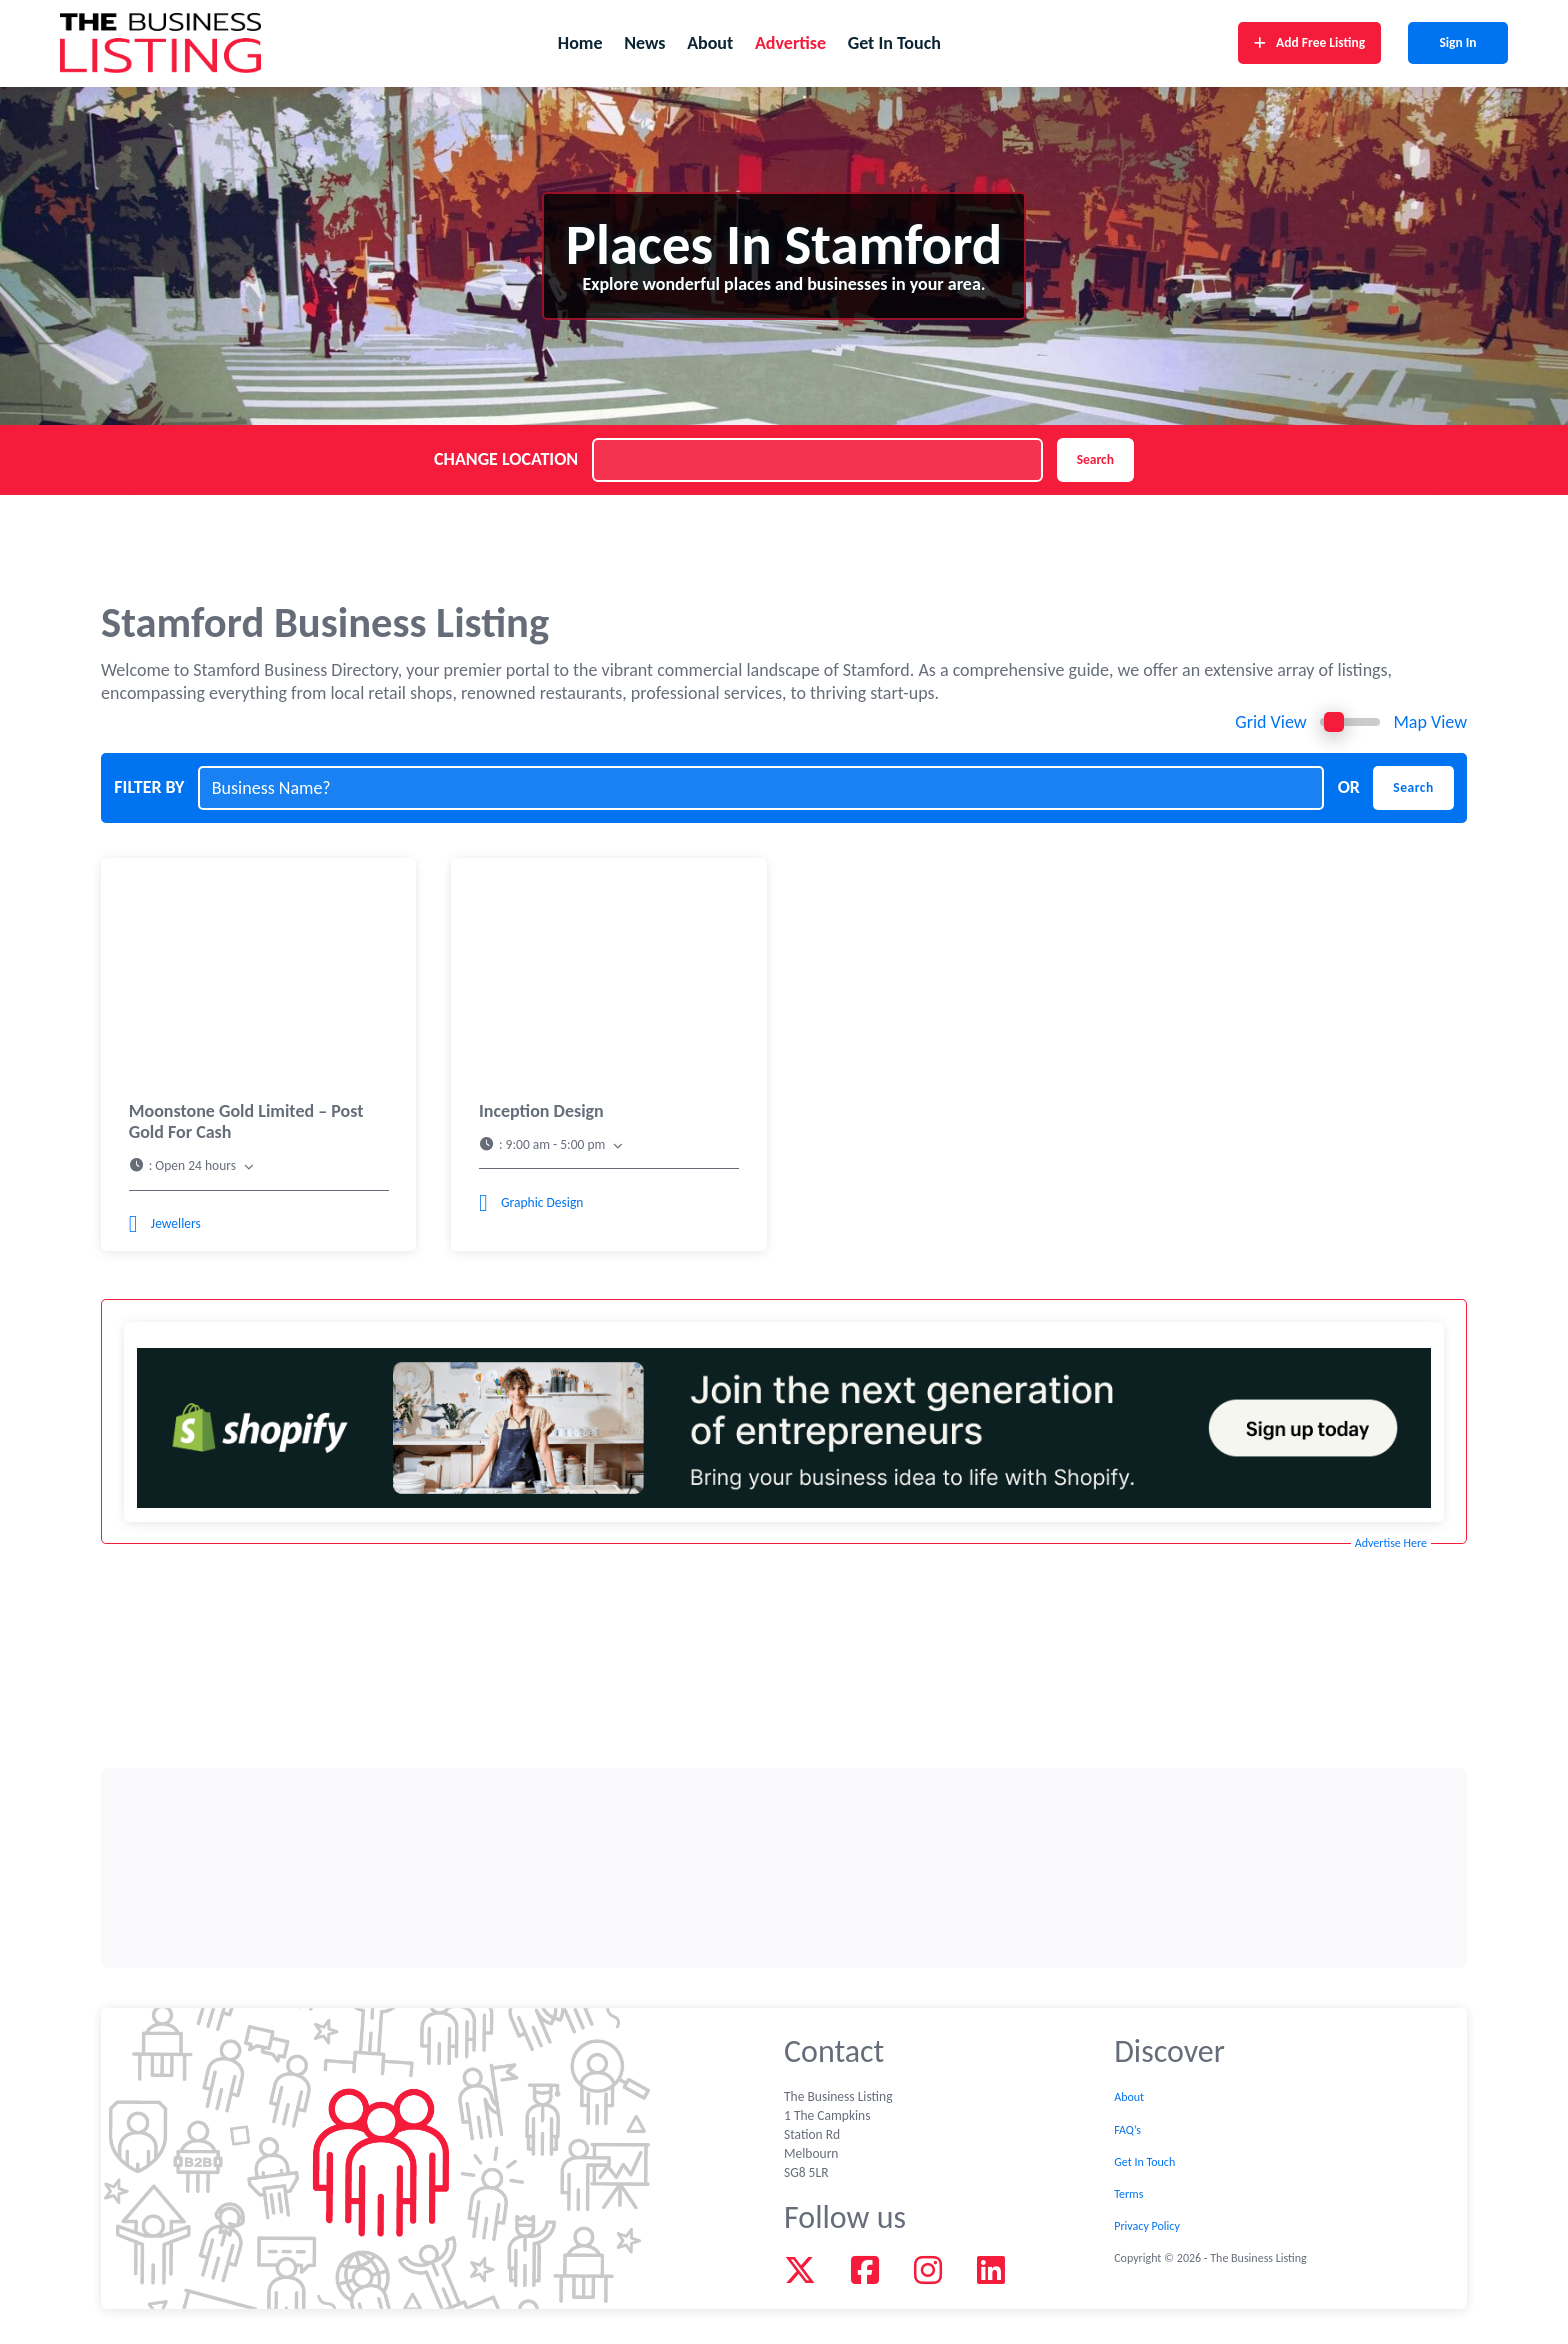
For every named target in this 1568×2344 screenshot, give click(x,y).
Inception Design (541, 1111)
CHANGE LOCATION (506, 459)
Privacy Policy (1147, 2226)
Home (580, 43)
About (710, 43)
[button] (259, 1166)
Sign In (1457, 43)
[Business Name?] (761, 788)
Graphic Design (542, 1202)
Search (1095, 459)
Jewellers (176, 1223)
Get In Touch (894, 43)
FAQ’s (1127, 2130)
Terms (1128, 2194)
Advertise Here (1391, 1543)
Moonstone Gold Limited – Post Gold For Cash (246, 1121)
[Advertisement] (784, 1868)
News (644, 43)
